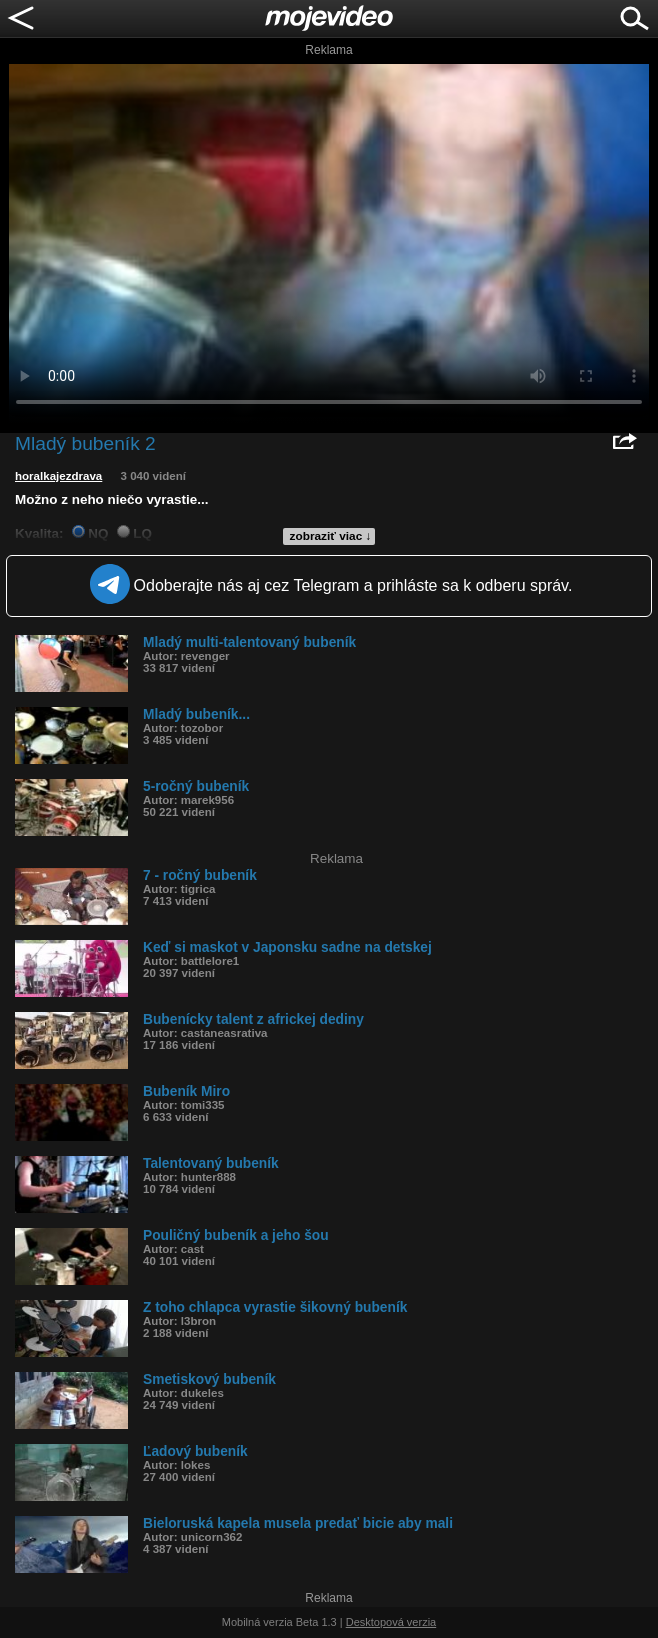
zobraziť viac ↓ (331, 536)
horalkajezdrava (58, 476)
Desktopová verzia (391, 1622)
